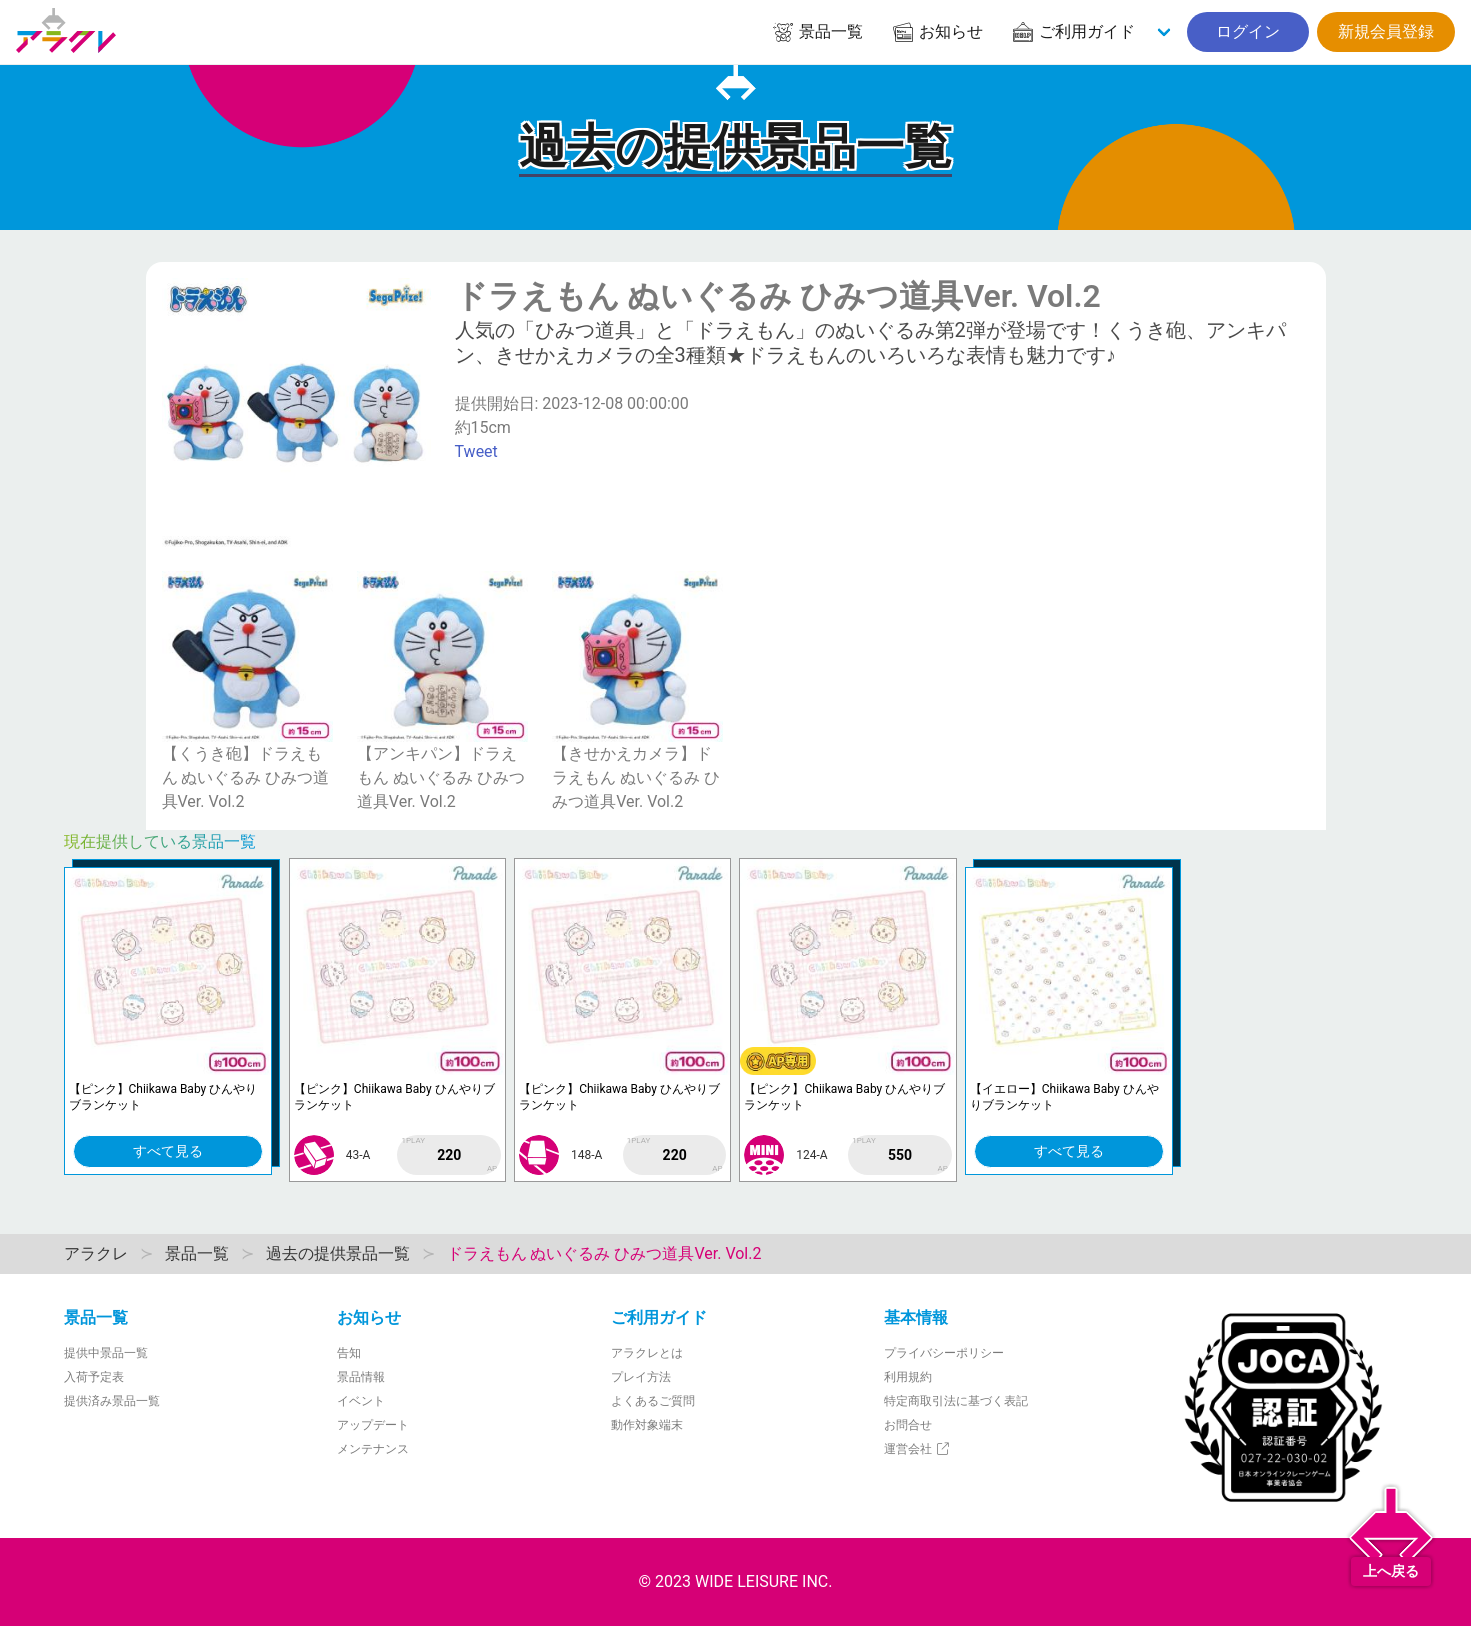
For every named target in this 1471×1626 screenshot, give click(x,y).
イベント (361, 1401)
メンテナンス (373, 1449)
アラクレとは (647, 1353)
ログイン (1248, 31)
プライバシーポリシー (944, 1353)
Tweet (476, 451)
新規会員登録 (1386, 31)
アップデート (373, 1425)
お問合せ (908, 1425)
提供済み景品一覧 (112, 1401)
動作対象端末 (647, 1425)
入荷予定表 (94, 1377)
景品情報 (361, 1377)
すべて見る (168, 1151)
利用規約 (908, 1377)
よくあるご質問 (653, 1401)
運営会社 (917, 1449)
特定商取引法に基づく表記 (956, 1401)
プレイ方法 (641, 1377)
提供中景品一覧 (106, 1353)
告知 (349, 1353)
